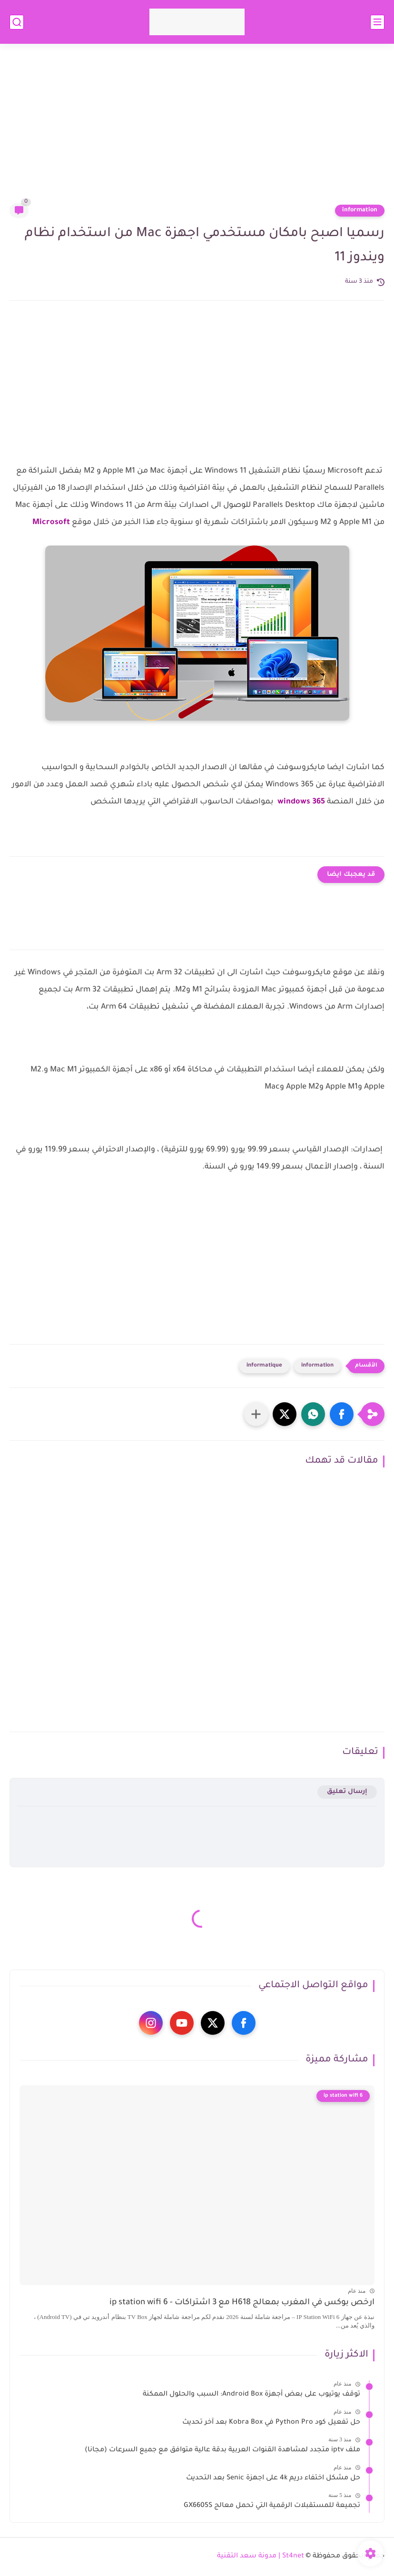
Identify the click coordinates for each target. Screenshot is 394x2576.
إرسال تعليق (347, 1791)
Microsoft (51, 522)
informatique (264, 1366)
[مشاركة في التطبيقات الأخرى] (256, 1414)
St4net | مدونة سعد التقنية (260, 2556)
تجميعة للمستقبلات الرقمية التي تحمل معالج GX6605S (272, 2506)
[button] (342, 1414)
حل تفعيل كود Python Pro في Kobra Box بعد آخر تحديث (271, 2423)
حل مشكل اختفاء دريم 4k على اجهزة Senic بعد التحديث (273, 2478)
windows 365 (300, 802)
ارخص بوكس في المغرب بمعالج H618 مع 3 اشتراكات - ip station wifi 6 (241, 2303)
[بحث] (17, 22)
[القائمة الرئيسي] (377, 22)
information (359, 210)
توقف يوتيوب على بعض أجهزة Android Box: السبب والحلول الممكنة (251, 2394)
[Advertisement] (197, 129)
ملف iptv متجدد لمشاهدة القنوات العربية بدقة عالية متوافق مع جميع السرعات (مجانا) (222, 2450)
